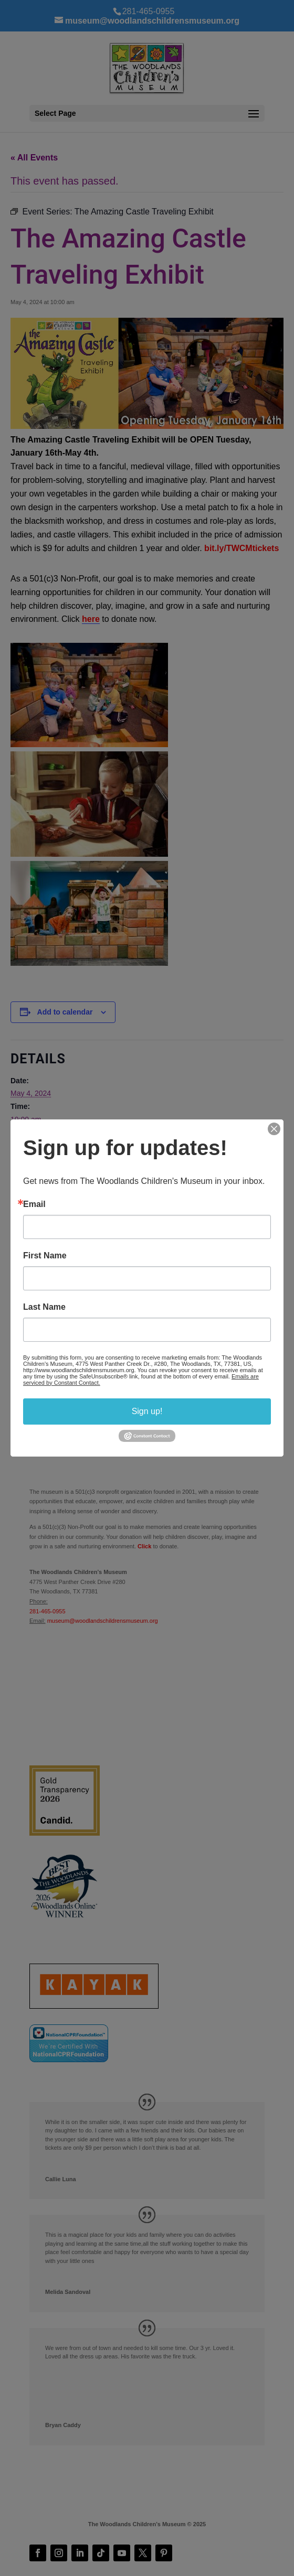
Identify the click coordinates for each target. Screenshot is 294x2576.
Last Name (44, 1307)
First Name (45, 1256)
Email (34, 1204)
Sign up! (147, 1411)
